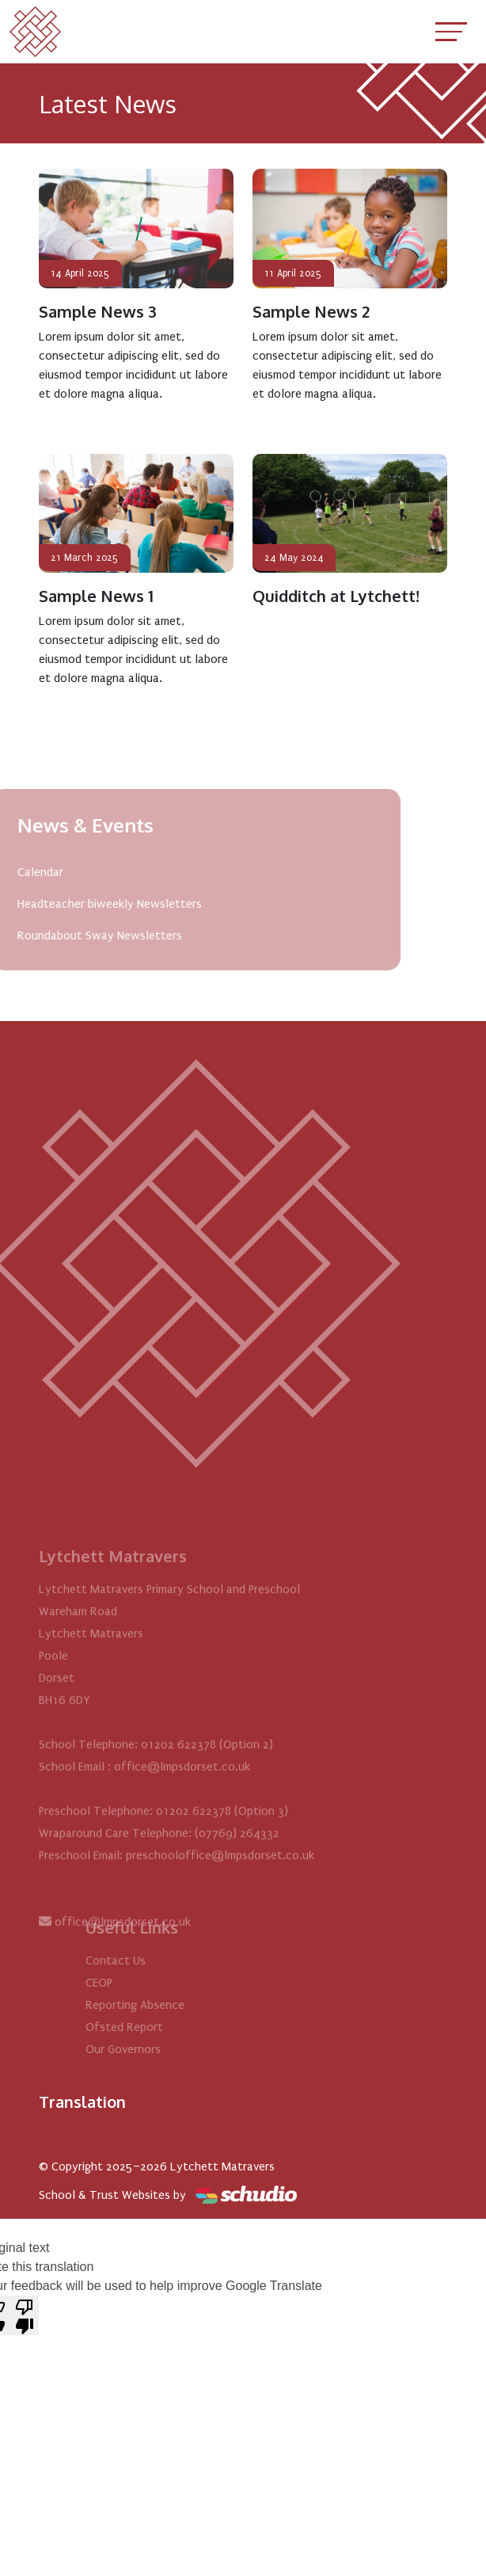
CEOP (125, 1983)
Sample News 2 (311, 311)
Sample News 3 (98, 311)
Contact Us (142, 1960)
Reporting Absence (161, 2005)
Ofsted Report (151, 2027)
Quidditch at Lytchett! (336, 595)
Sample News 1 (96, 595)
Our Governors (150, 2049)
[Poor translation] (24, 2315)
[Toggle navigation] (451, 31)
